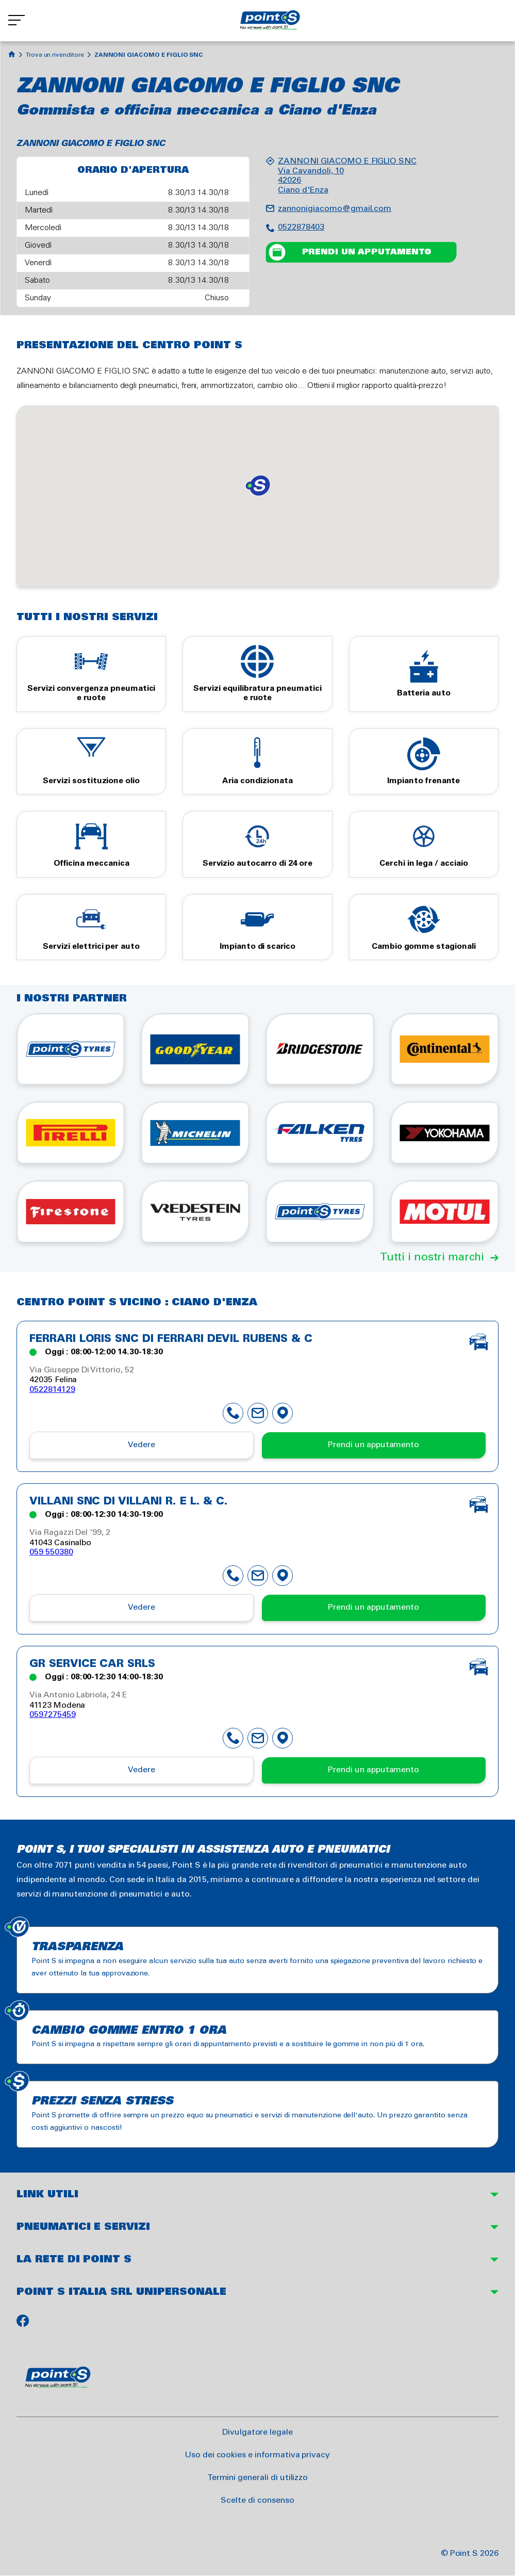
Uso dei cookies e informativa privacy (257, 2455)
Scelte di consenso (257, 2500)
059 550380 (51, 1552)
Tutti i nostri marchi (432, 1257)
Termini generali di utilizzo (257, 2478)
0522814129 (52, 1390)
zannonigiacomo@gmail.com (334, 209)
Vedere (141, 1445)
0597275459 (52, 1715)
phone (233, 1413)
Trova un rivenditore (55, 55)
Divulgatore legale (257, 2432)
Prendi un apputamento (367, 252)
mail (257, 1413)
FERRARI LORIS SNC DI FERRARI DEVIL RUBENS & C (170, 1339)
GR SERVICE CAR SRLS (92, 1664)
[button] (258, 485)
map (282, 1413)
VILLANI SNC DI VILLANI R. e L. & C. (128, 1501)
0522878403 (301, 227)
